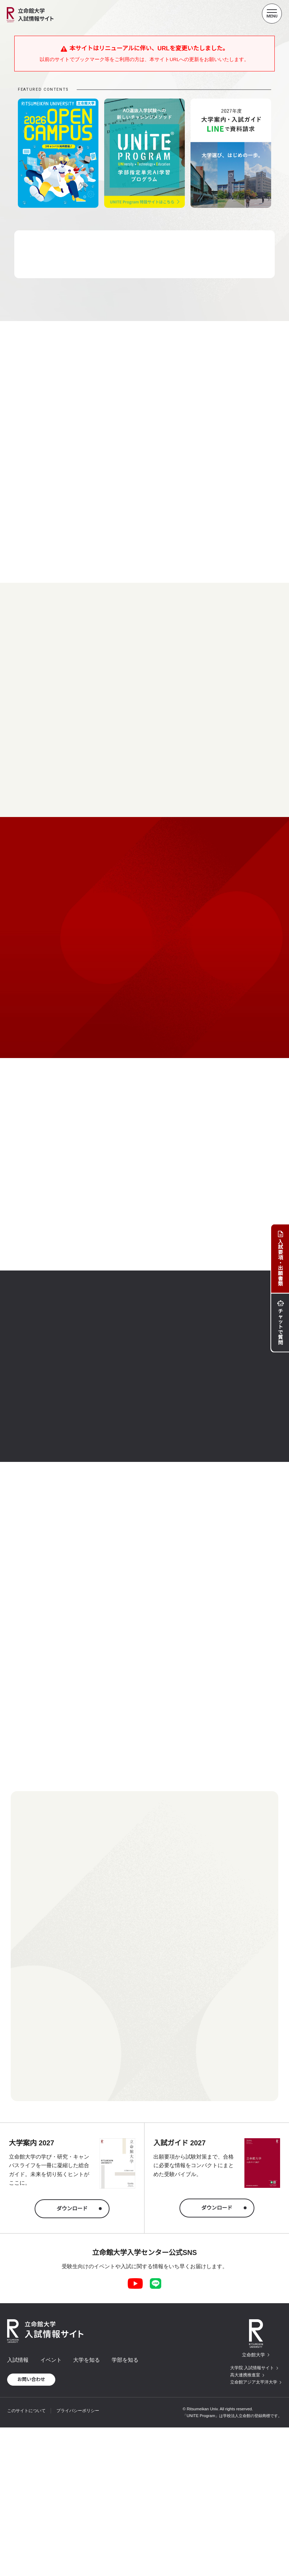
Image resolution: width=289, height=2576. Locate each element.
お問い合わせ (31, 2379)
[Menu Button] (272, 14)
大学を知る (86, 2360)
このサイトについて (26, 2410)
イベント (51, 2360)
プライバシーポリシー (77, 2410)
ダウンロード (72, 2208)
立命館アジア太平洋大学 (253, 2382)
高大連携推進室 (245, 2374)
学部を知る (125, 2360)
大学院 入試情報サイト (252, 2367)
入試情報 (18, 2360)
